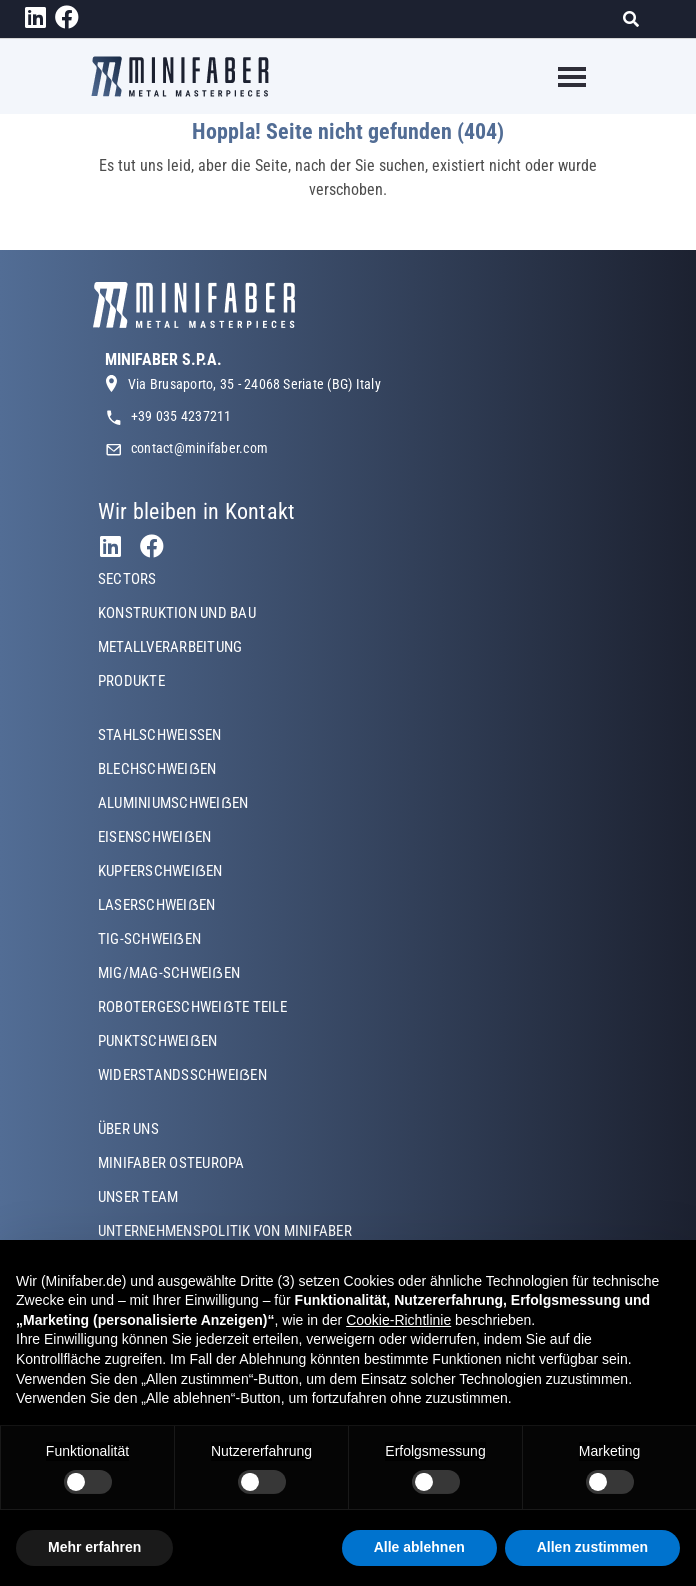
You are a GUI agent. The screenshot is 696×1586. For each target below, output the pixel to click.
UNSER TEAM (138, 1197)
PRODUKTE (131, 681)
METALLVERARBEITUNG (170, 647)
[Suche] (636, 19)
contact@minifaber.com (199, 448)
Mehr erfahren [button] (94, 1547)
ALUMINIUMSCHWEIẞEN (173, 803)
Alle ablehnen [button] (419, 1547)
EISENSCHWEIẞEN (154, 837)
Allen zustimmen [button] (592, 1547)
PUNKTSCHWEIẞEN (157, 1041)
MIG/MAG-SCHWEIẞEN (169, 973)
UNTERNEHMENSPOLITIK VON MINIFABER (225, 1231)
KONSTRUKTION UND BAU (177, 613)
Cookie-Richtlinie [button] (398, 1320)
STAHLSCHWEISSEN (160, 735)
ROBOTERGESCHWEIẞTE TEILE (192, 1007)
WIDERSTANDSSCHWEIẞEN (182, 1075)
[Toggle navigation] (559, 77)
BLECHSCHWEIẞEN (157, 769)
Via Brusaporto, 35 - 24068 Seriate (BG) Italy (254, 384)
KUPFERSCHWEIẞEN (160, 871)
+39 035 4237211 (181, 416)
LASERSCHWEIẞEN (156, 905)
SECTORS (127, 579)
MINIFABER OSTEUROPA (171, 1163)
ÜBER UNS (128, 1129)
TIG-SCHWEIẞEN (149, 939)
